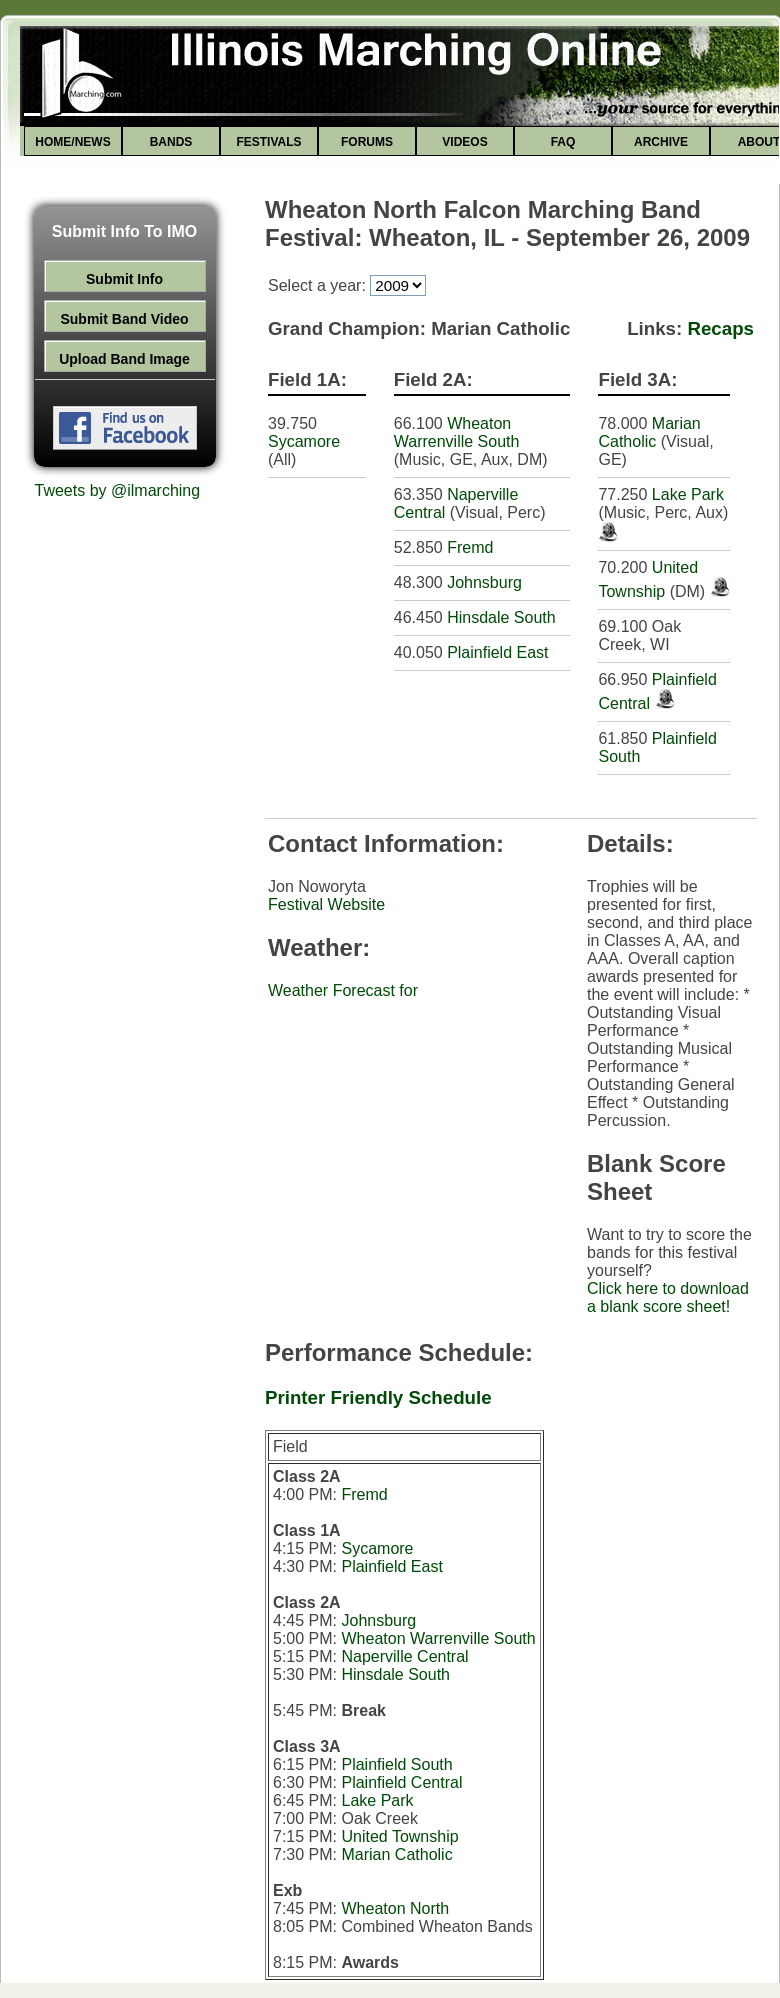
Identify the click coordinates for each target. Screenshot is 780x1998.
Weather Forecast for (343, 990)
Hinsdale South (501, 617)
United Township (399, 1836)
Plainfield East (497, 652)
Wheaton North (395, 1908)
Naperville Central (404, 1656)
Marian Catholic (649, 432)
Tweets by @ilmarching (118, 490)
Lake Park (688, 494)
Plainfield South (396, 1764)
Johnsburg (484, 582)
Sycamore (304, 441)
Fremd (470, 547)
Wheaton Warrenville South (457, 432)
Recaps (720, 328)
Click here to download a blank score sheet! (668, 1297)
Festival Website (326, 904)
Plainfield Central (401, 1782)
